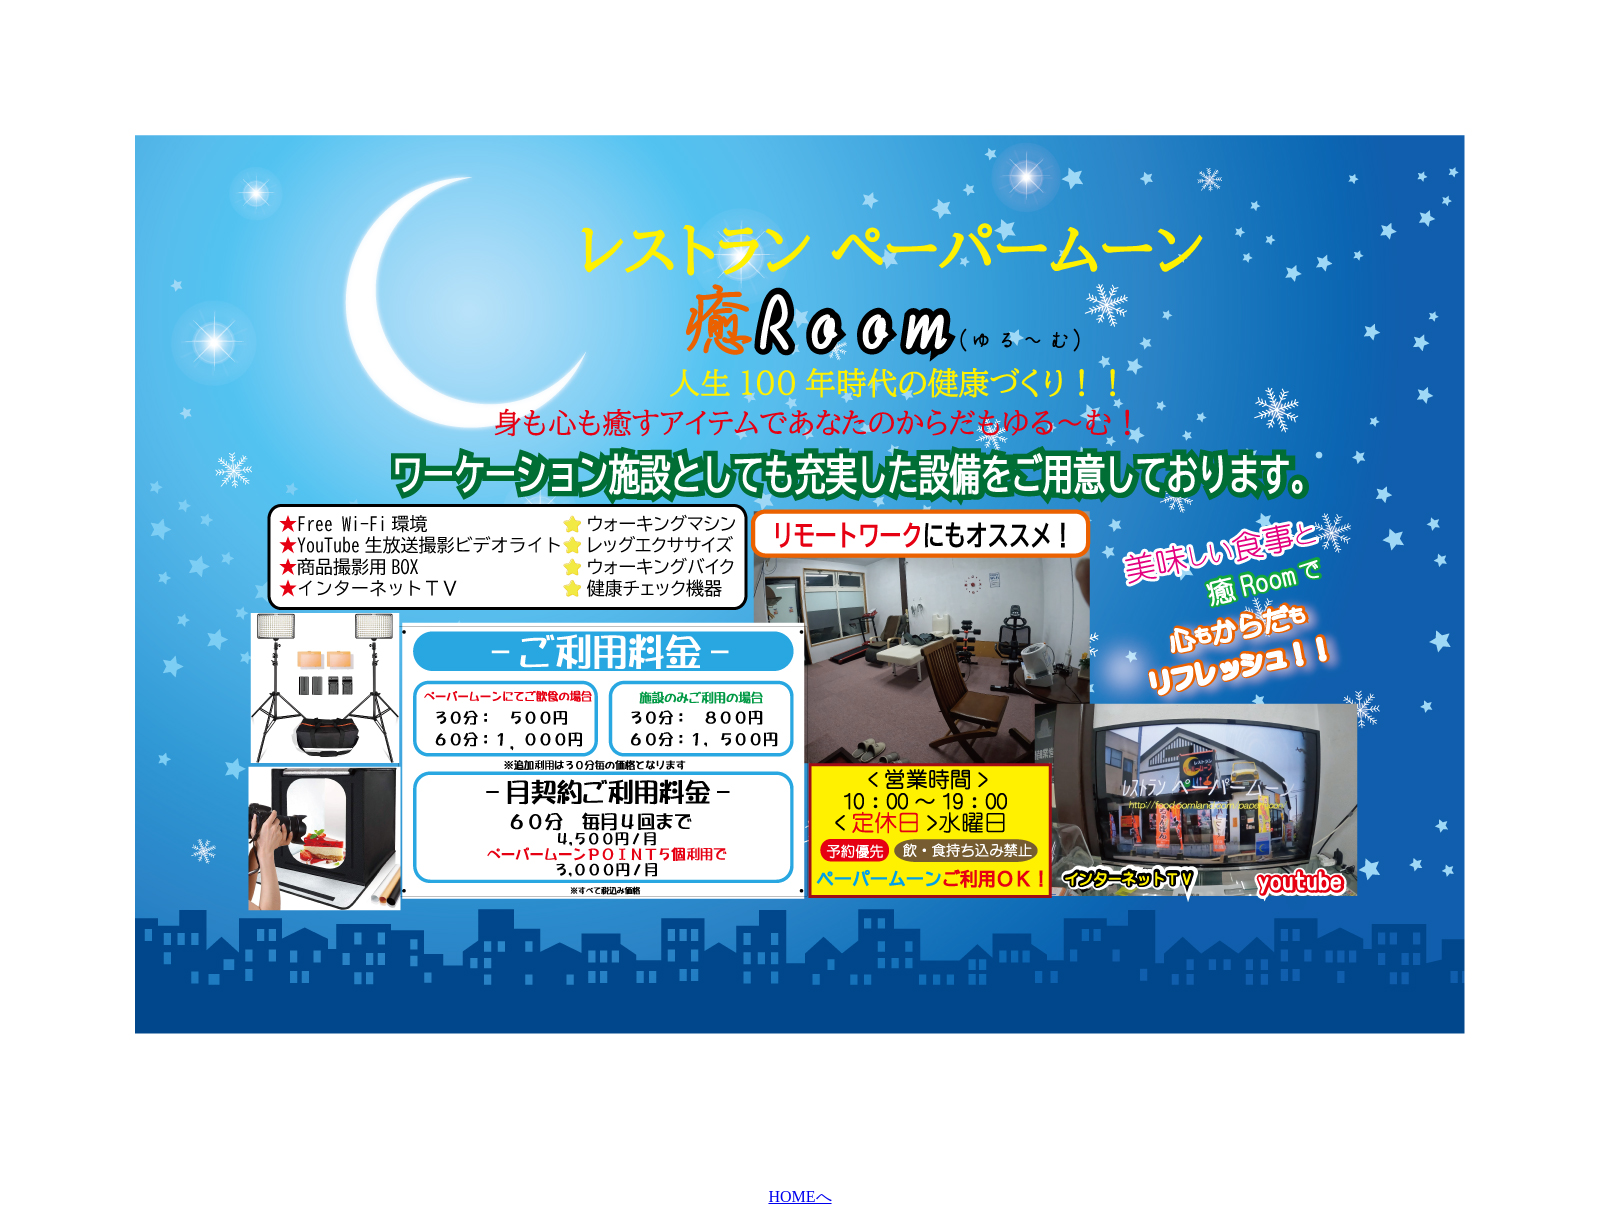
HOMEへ (799, 1196)
